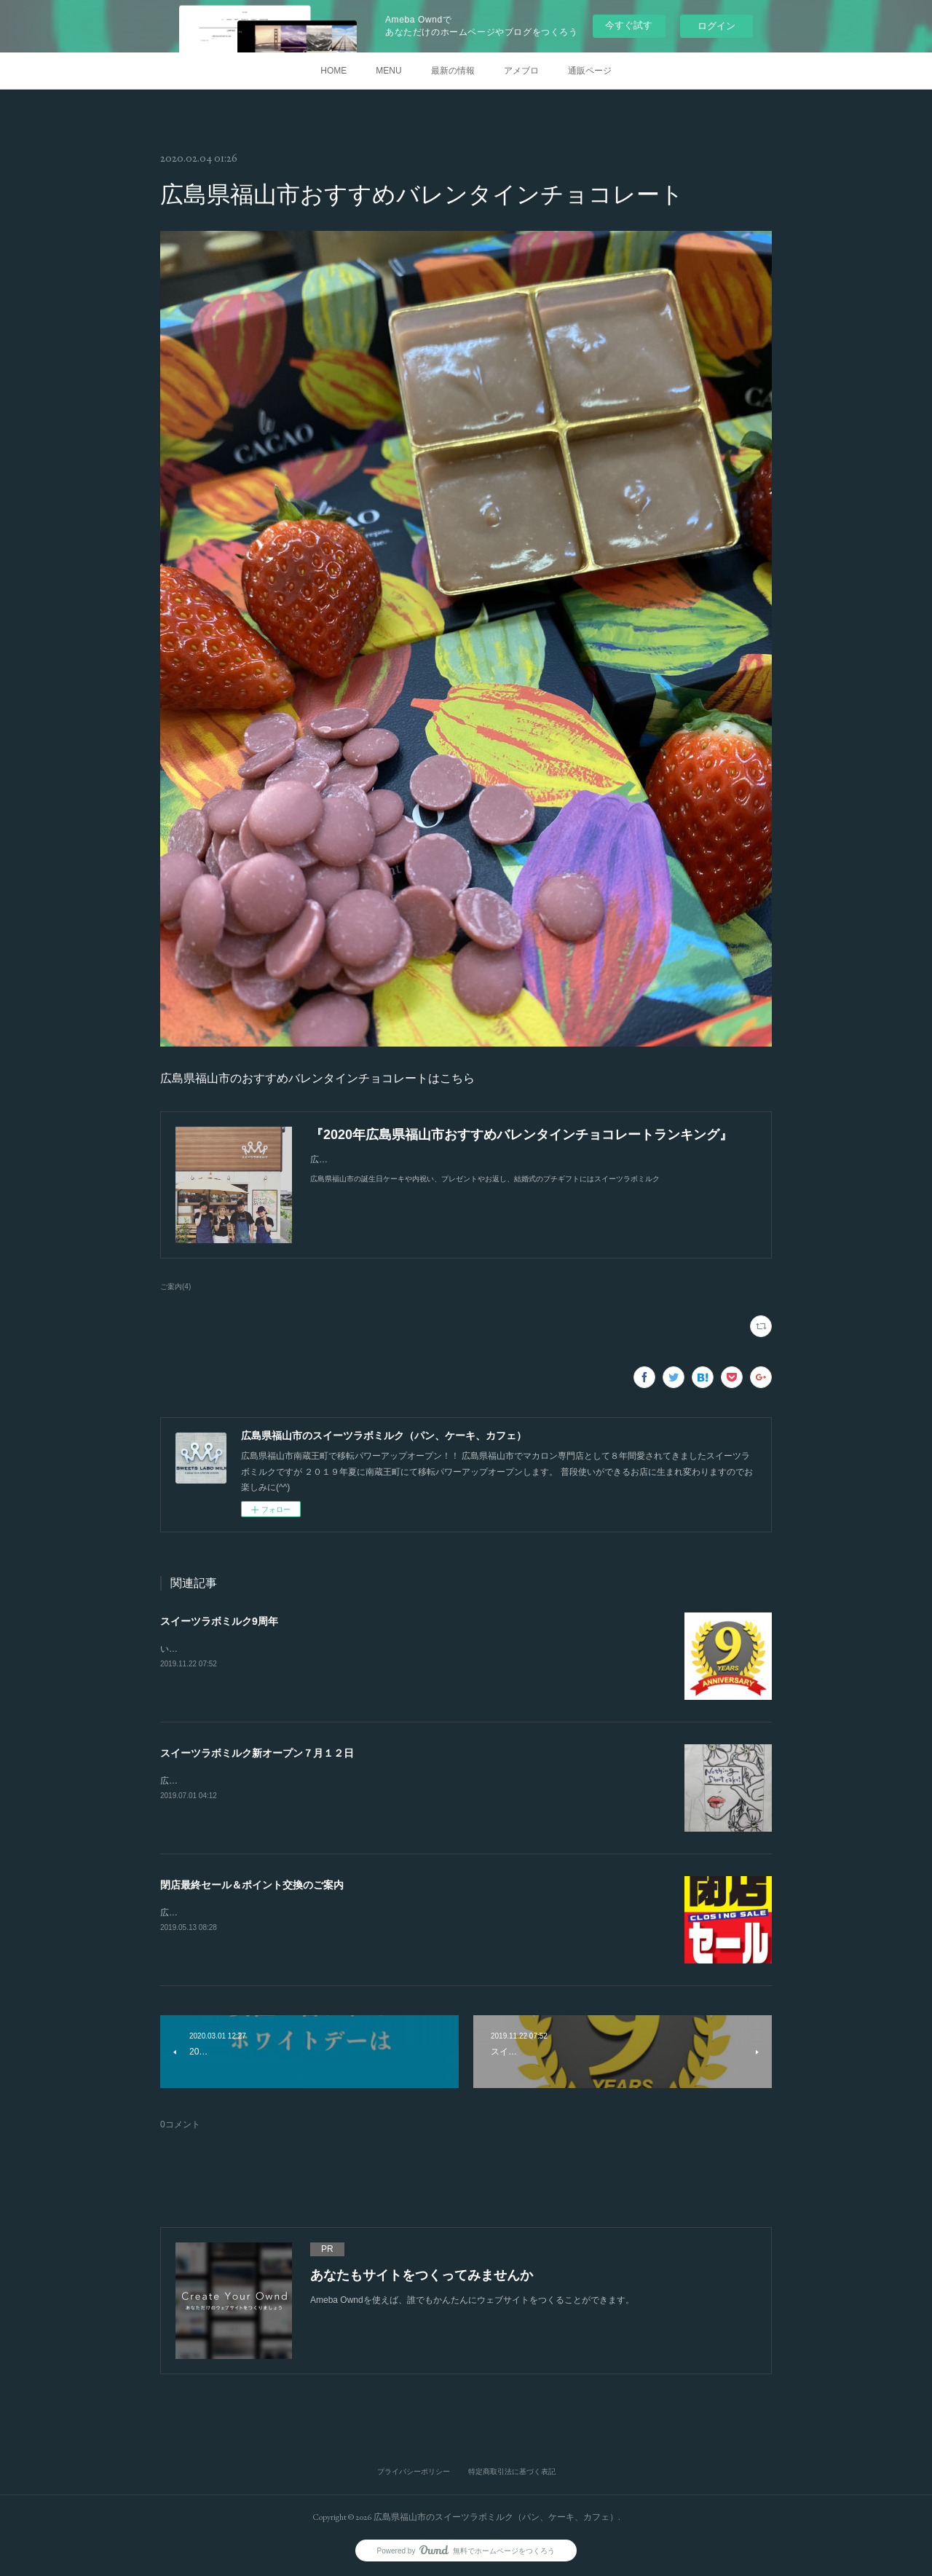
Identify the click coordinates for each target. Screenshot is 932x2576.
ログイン (716, 25)
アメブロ (521, 71)
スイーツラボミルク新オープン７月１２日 (257, 1753)
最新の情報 (453, 71)
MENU (388, 71)
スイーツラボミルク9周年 (219, 1621)
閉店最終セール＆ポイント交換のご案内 (252, 1885)
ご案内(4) (175, 1287)
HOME (333, 71)
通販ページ (590, 71)
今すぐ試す (628, 25)
